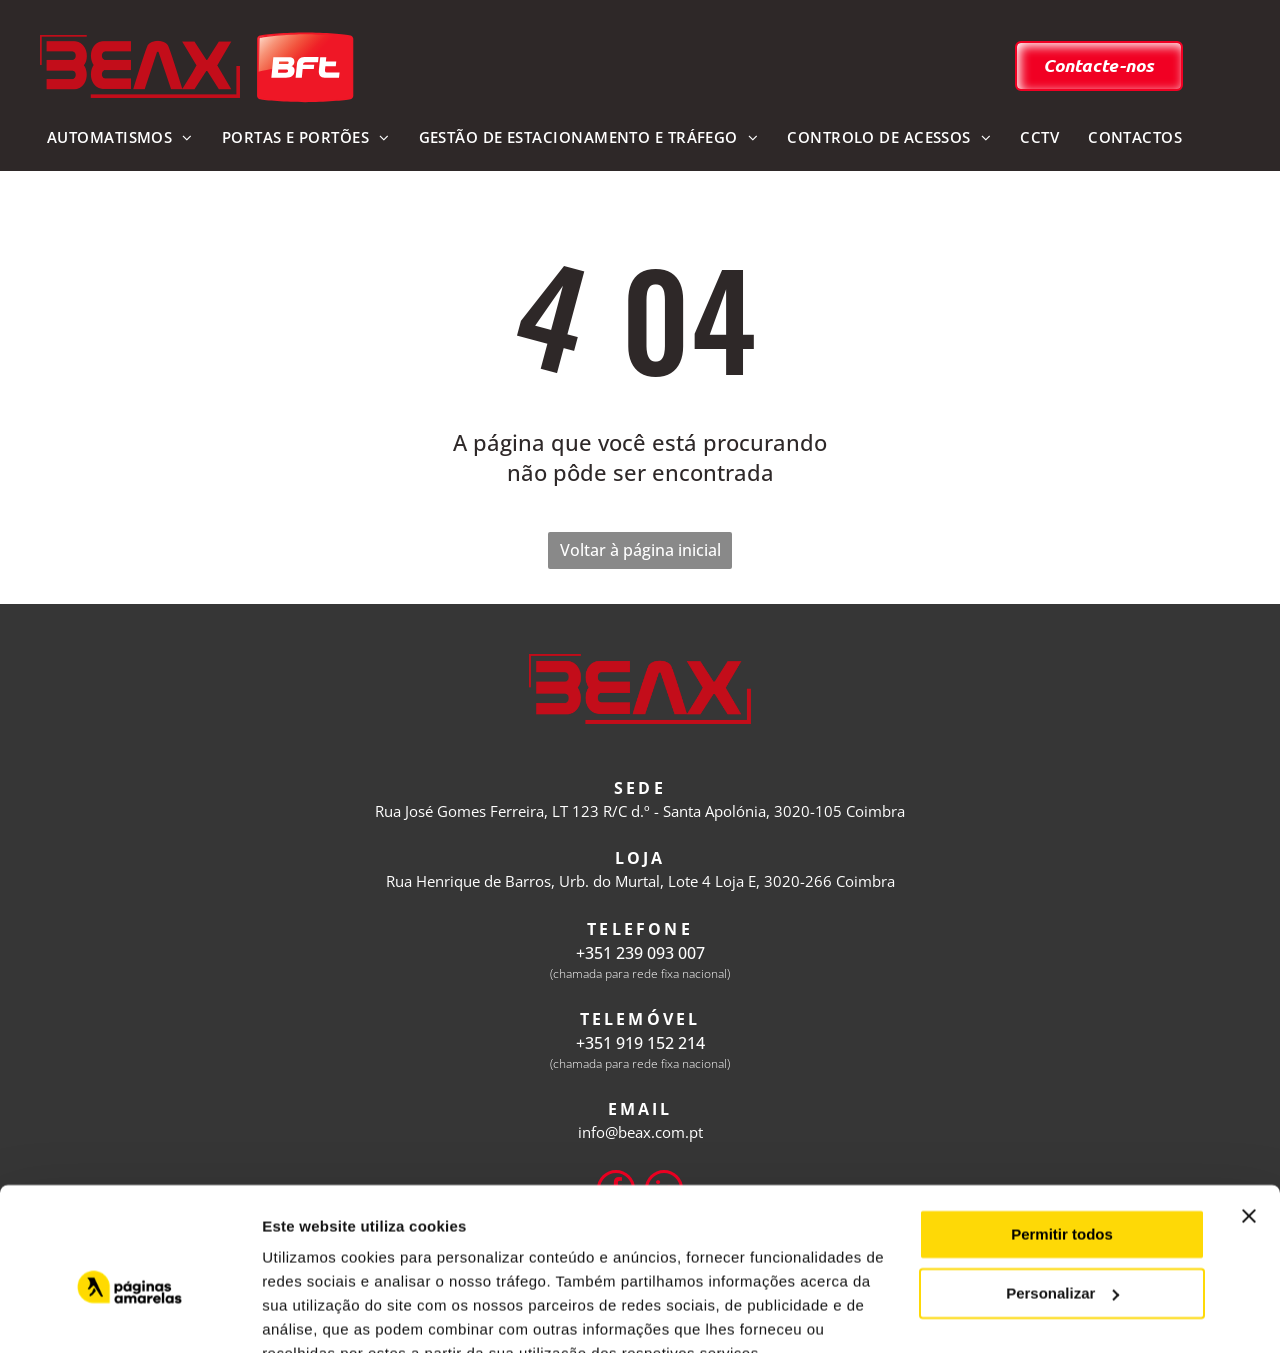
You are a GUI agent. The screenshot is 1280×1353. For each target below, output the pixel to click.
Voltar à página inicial (640, 550)
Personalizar (1062, 1197)
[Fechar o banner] (1249, 1121)
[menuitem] (119, 138)
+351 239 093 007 (640, 953)
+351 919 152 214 (640, 1043)
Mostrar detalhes (323, 1313)
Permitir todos (1062, 1139)
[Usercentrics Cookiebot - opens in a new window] (129, 1314)
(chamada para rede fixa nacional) (640, 973)
